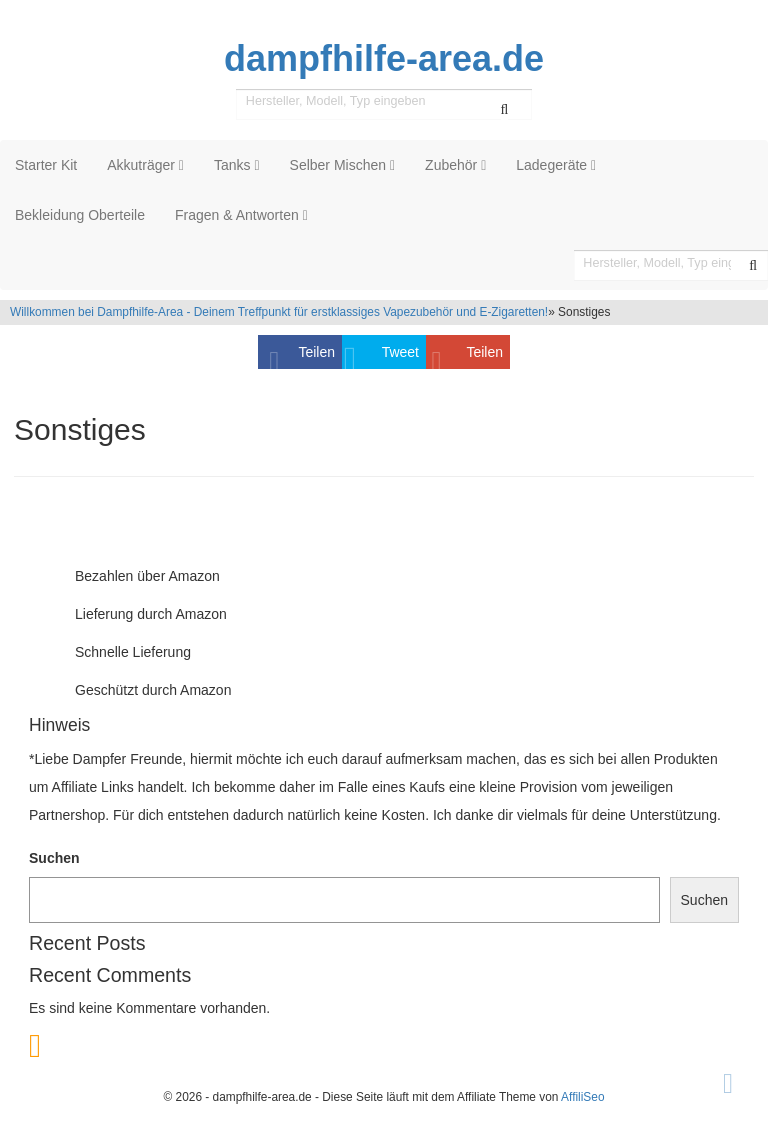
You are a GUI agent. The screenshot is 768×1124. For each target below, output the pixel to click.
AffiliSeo (582, 1097)
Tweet (400, 352)
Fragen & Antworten (241, 215)
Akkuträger (145, 165)
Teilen (316, 352)
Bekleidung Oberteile (80, 215)
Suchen (54, 858)
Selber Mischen (343, 165)
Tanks (237, 165)
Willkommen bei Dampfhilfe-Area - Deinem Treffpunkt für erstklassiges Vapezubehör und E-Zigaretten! (279, 312)
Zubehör (455, 165)
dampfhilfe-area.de (384, 59)
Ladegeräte (556, 165)
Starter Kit (46, 165)
